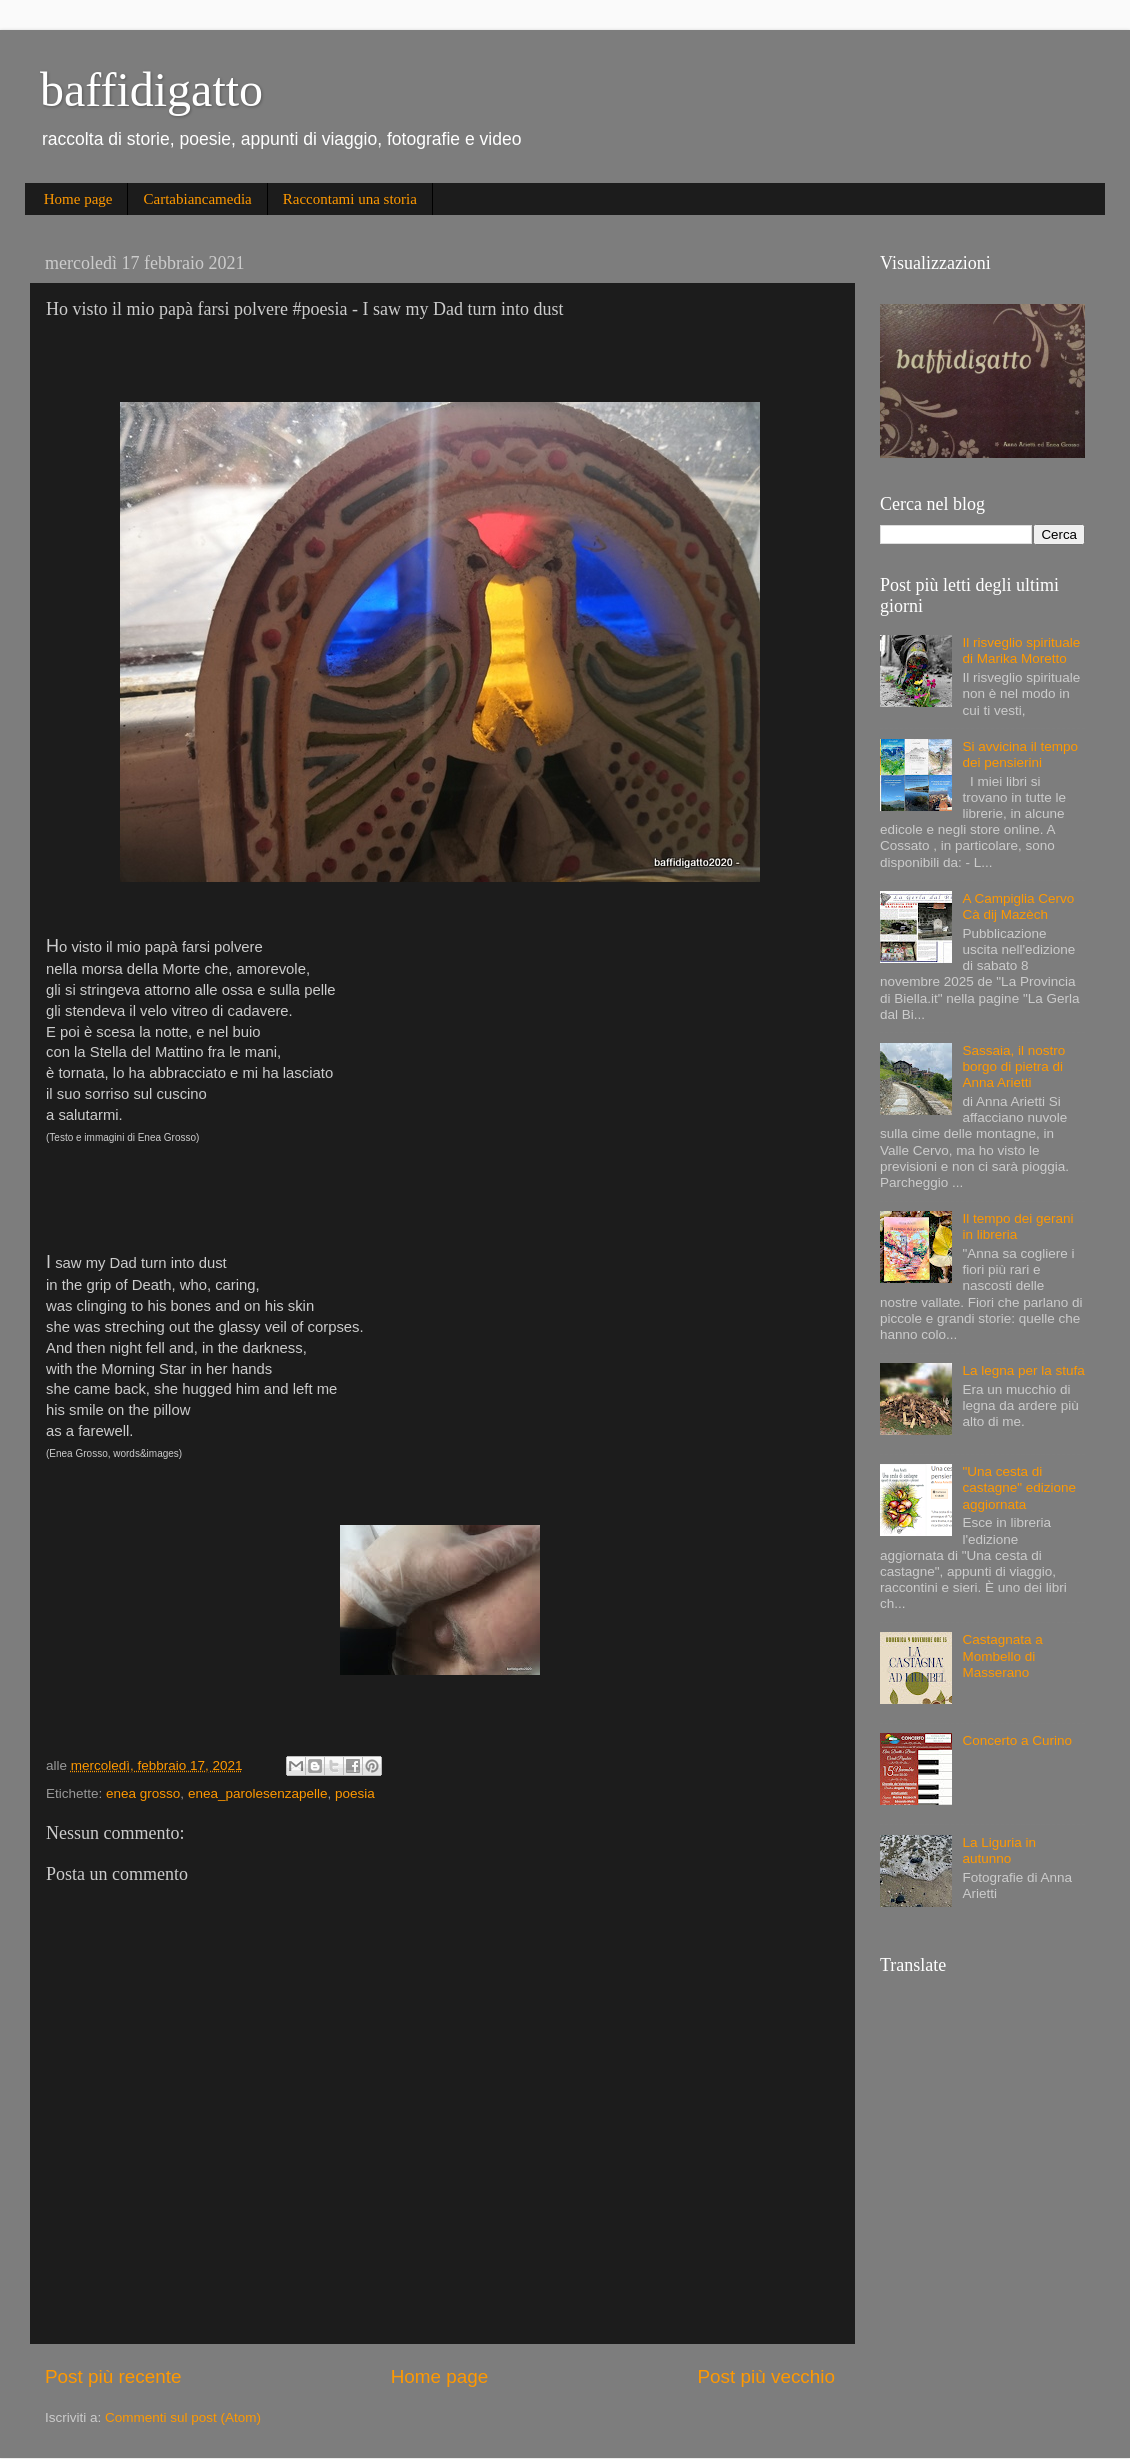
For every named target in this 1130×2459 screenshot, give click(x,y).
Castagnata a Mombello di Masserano (1002, 1655)
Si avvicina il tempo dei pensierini (1020, 754)
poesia (355, 1793)
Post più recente (113, 2376)
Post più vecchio (766, 2376)
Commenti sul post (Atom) (183, 2417)
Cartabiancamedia (197, 199)
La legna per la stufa (1023, 1370)
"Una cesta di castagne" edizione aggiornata (1019, 1487)
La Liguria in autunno (999, 1850)
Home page (78, 199)
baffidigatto (151, 89)
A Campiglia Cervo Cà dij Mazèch (1018, 906)
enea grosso (143, 1793)
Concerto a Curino (1017, 1740)
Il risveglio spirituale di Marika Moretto (1021, 650)
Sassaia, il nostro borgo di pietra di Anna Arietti (1013, 1066)
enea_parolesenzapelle (258, 1793)
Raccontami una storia (350, 199)
